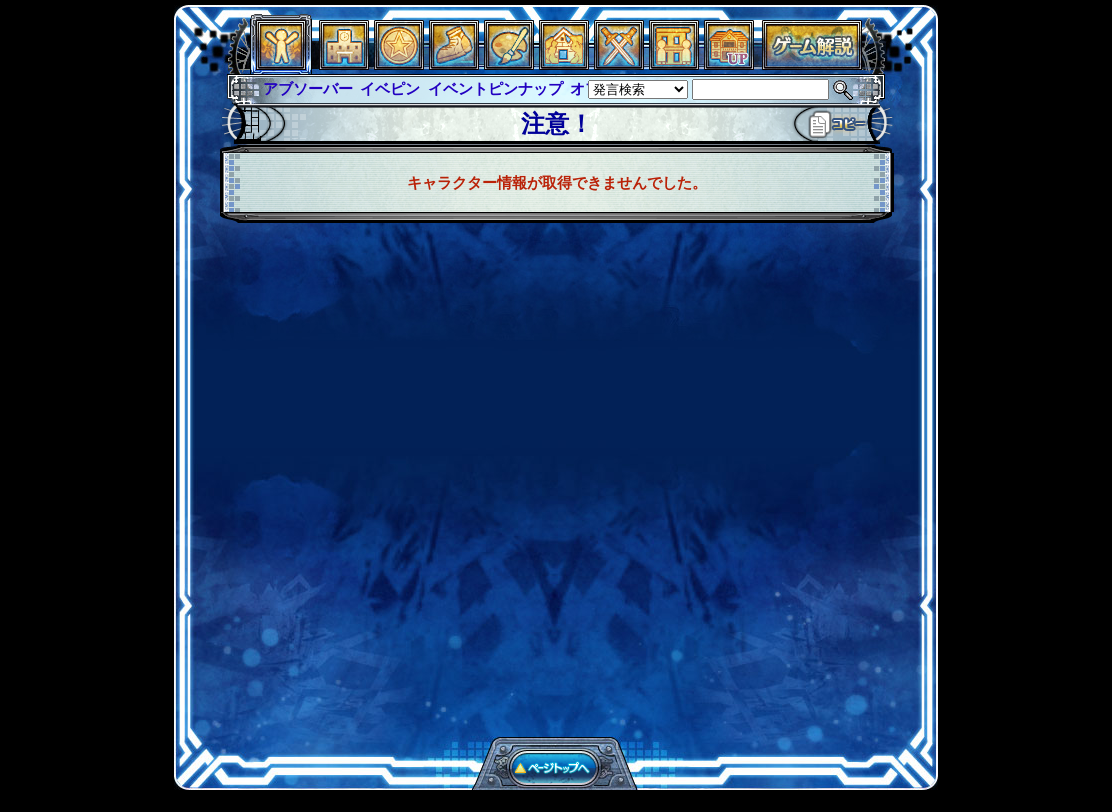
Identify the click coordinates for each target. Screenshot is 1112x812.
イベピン (390, 88)
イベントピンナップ (495, 88)
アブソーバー (308, 88)
